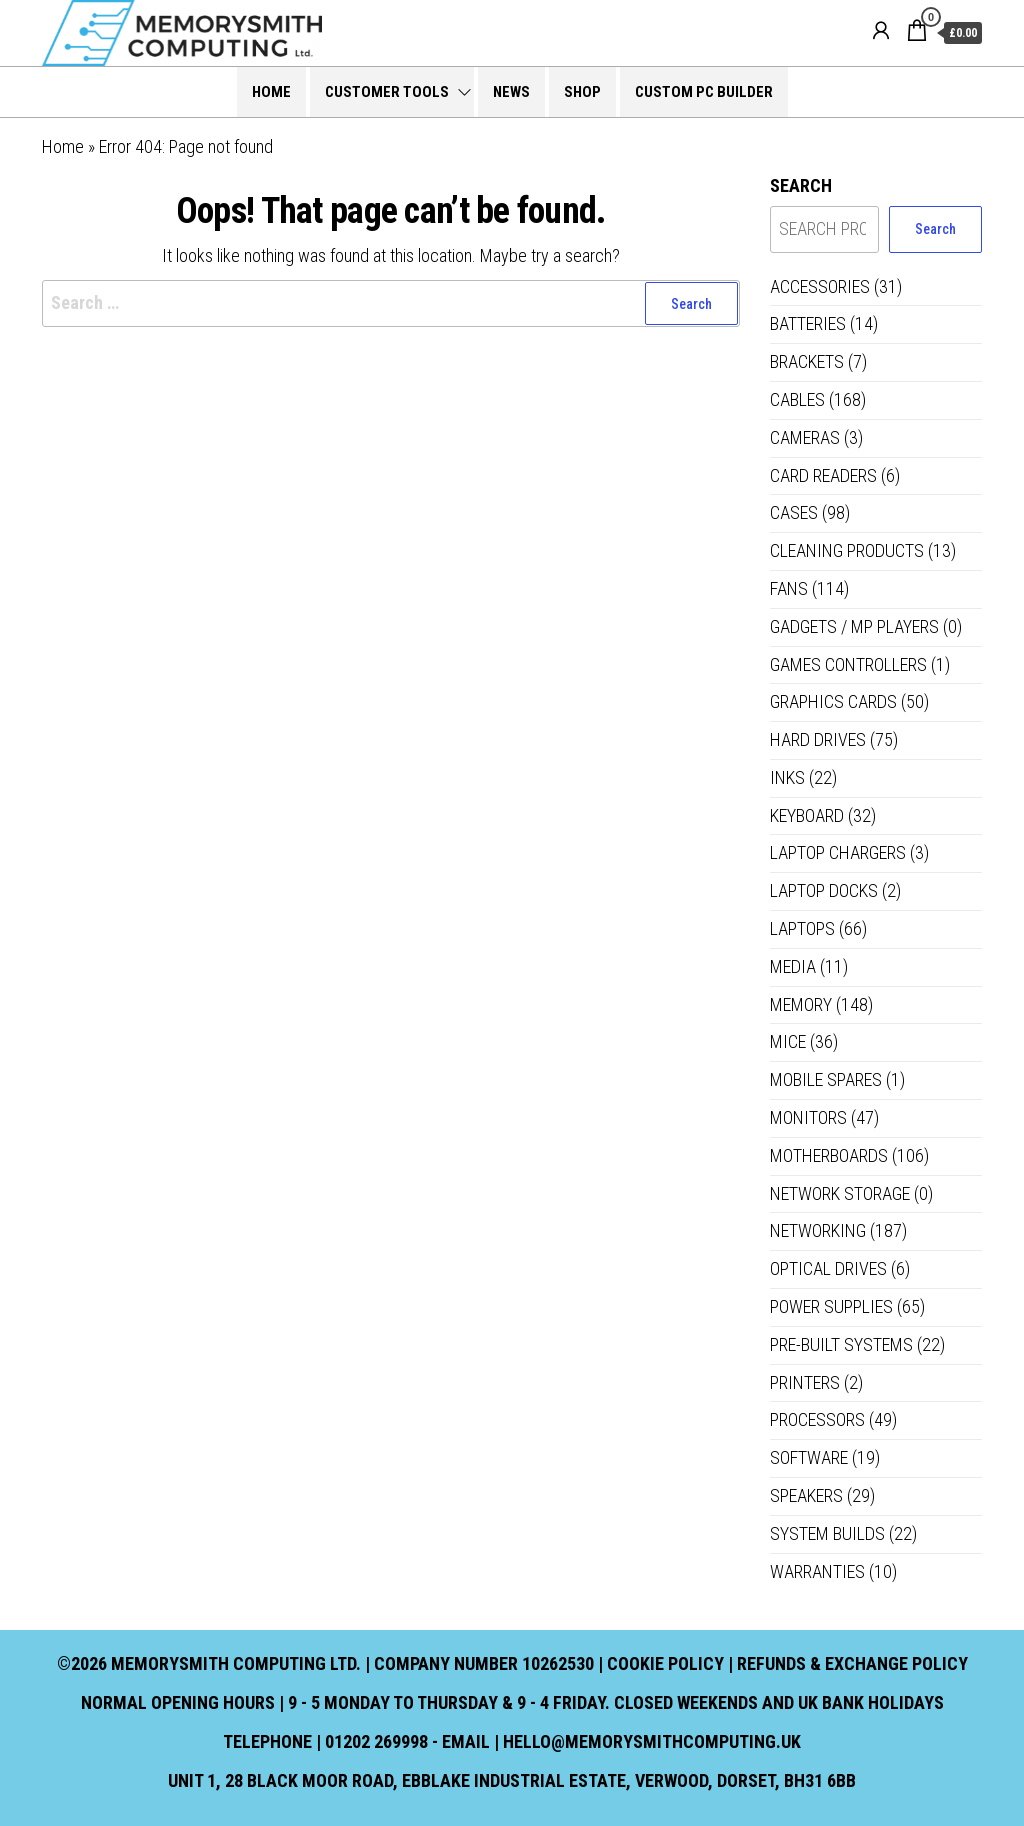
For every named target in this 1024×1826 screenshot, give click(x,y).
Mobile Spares (826, 1079)
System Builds (827, 1533)
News (511, 92)
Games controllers (848, 664)
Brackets (807, 361)
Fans (789, 588)
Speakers (806, 1495)
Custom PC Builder (704, 92)
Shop (582, 92)
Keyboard (807, 815)
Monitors (808, 1117)
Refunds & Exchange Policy (852, 1663)
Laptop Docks (824, 890)
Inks (787, 777)
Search (801, 185)
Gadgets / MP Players (854, 626)
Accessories (820, 286)
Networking (818, 1230)
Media (793, 966)
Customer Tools (387, 92)
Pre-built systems (841, 1344)
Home (271, 92)
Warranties (817, 1571)
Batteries (808, 323)
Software (809, 1457)
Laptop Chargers (838, 852)
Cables (797, 399)
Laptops (802, 928)
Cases (794, 512)
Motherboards (829, 1155)
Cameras (805, 437)
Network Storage (840, 1193)
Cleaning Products (847, 550)
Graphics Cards (833, 701)
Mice (788, 1041)
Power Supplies (831, 1306)
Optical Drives (828, 1268)
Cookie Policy (665, 1663)
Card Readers (823, 475)
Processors (817, 1419)
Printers (805, 1382)
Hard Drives (818, 739)
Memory (801, 1004)
